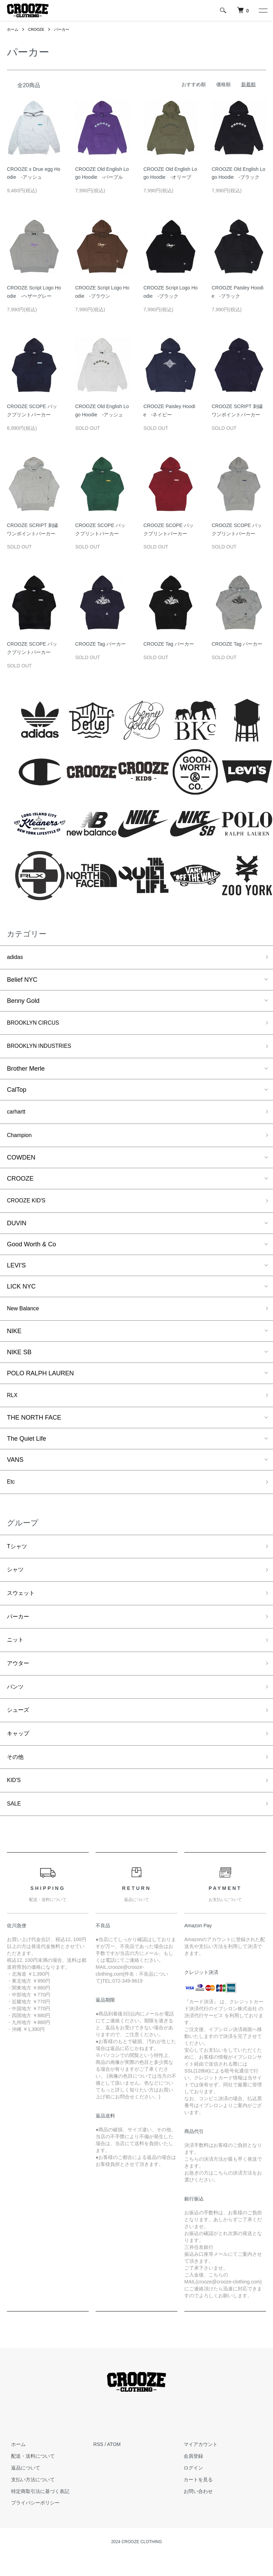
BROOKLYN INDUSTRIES (44, 1049)
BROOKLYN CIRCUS (37, 1025)
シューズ (19, 1732)
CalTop (16, 1093)
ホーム (13, 29)
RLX (13, 1405)
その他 (16, 1782)
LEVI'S (16, 1273)
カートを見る (194, 2508)
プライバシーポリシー (31, 2531)
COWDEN (21, 1164)
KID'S (15, 1806)
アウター (19, 1683)
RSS (98, 2472)
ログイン (189, 2496)
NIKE (14, 1340)
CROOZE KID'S (29, 1208)
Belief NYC (22, 981)
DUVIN (16, 1231)
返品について (21, 2496)
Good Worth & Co (31, 1252)
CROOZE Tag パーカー (100, 644)
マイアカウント (197, 2472)
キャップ (19, 1757)
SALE (15, 1831)
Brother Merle (26, 1072)
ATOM (114, 2472)
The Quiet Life (26, 1449)
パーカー (65, 29)
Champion (21, 1141)
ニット (16, 1658)
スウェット (22, 1608)
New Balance (25, 1317)
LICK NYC (21, 1294)
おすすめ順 (194, 84)
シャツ (16, 1583)
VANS (15, 1470)
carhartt (17, 1116)
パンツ (16, 1707)
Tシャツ (18, 1559)
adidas (16, 957)
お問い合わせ (194, 2519)
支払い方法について (29, 2508)
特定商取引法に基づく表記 (36, 2519)
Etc (11, 1493)
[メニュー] (262, 10)
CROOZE (38, 29)
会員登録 (189, 2484)
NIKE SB (19, 1361)
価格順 (223, 84)
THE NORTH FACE (34, 1428)
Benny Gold (23, 1002)
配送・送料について (29, 2484)
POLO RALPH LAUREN (40, 1382)
